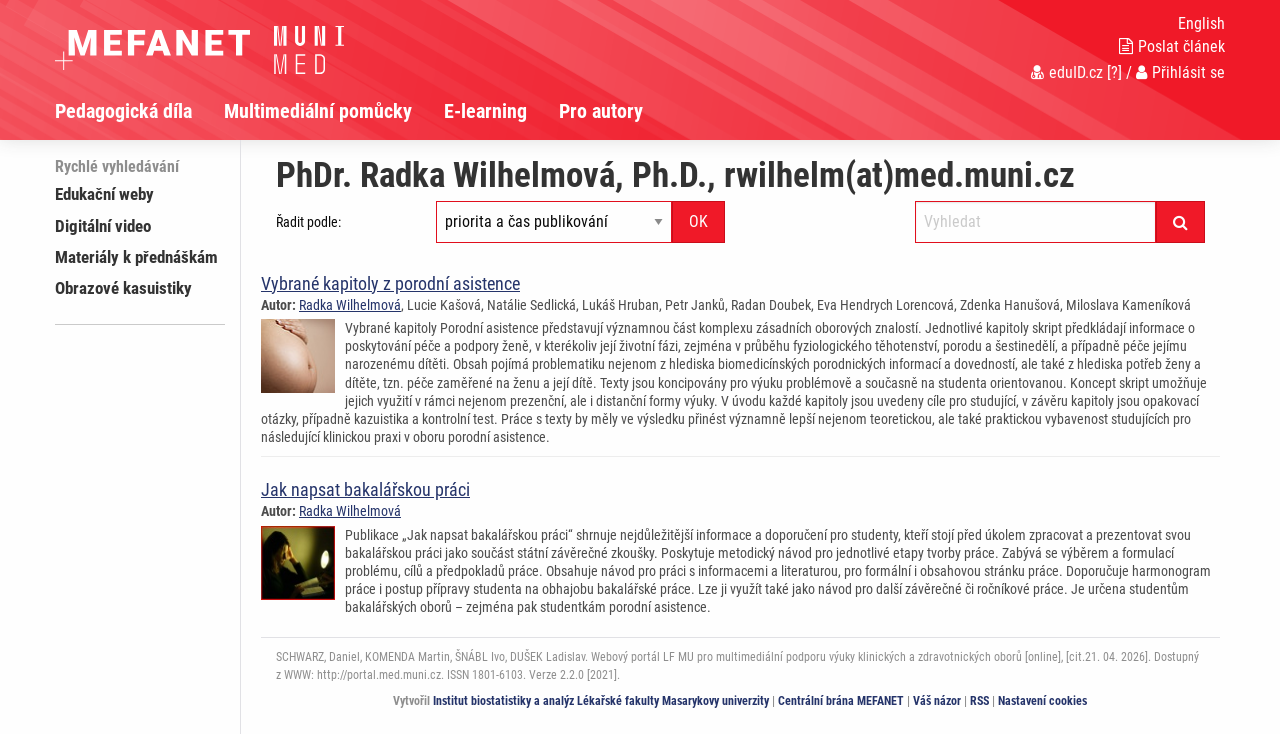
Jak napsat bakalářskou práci (365, 489)
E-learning (485, 111)
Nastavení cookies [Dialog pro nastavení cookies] (1042, 701)
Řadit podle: (308, 222)
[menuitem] (139, 111)
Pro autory (601, 111)
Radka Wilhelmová (350, 305)
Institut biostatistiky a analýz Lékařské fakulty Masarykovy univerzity (601, 701)
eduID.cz (1067, 72)
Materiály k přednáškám (136, 257)
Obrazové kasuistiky (123, 288)
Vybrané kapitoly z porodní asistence (390, 283)
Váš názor (937, 701)
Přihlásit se (1180, 72)
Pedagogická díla (123, 111)
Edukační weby (104, 194)
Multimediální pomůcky (318, 111)
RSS (979, 701)
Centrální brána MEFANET (841, 701)
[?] (1114, 72)
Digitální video (103, 226)
